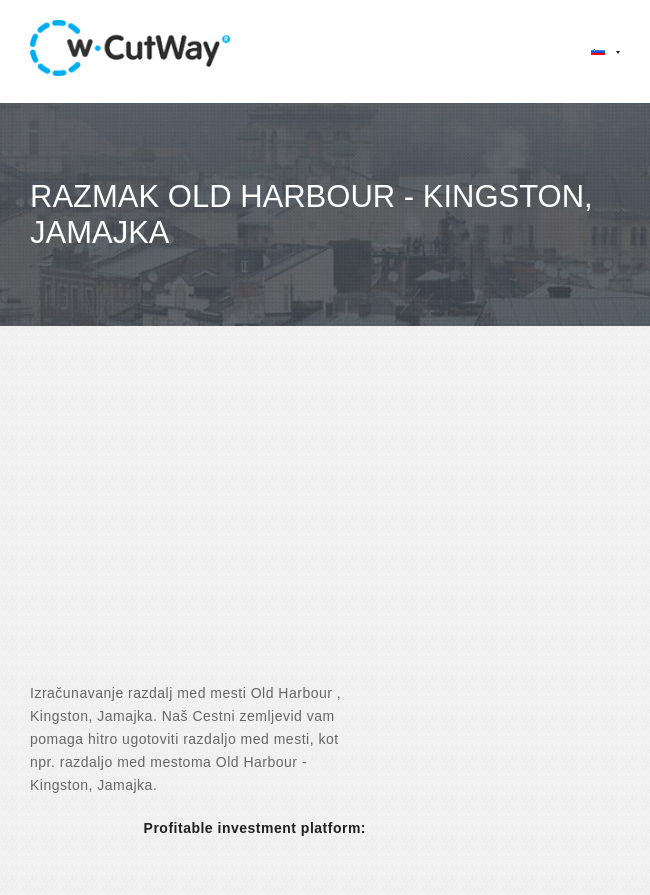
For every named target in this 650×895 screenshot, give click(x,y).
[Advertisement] (325, 522)
